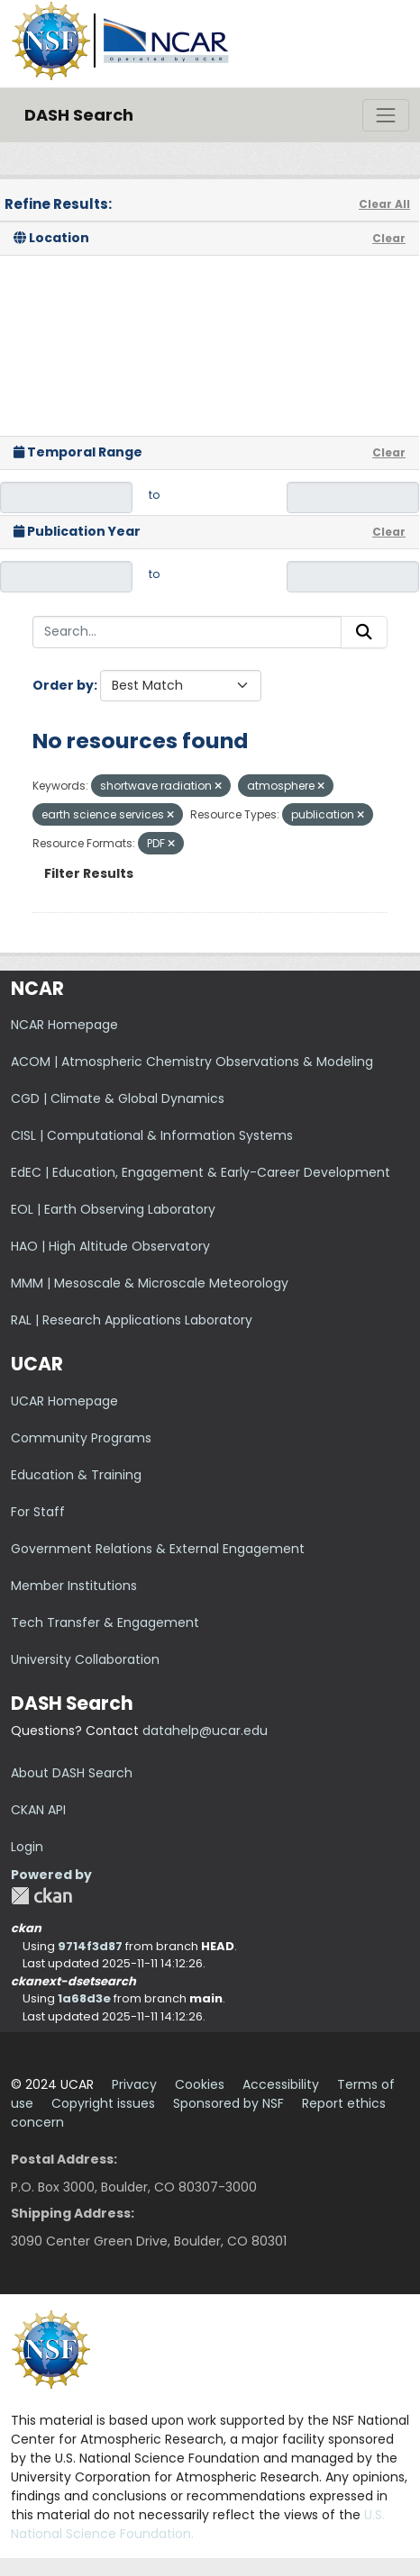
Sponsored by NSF (228, 2103)
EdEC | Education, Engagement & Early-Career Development (200, 1172)
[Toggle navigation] (385, 115)
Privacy (134, 2084)
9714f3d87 (90, 1946)
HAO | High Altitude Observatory (110, 1246)
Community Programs (81, 1438)
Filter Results (88, 873)
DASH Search (78, 115)
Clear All (384, 204)
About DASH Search (71, 1773)
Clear (389, 238)
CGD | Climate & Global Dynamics (117, 1098)
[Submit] (364, 632)
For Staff (38, 1512)
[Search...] (187, 632)
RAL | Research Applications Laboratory (131, 1320)
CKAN (41, 1895)
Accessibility (280, 2084)
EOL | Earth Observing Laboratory (113, 1209)
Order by (63, 685)
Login (27, 1847)
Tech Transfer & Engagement (105, 1622)
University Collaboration (85, 1659)
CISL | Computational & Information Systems (152, 1135)
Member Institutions (74, 1586)
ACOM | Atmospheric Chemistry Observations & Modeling (192, 1062)
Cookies (199, 2084)
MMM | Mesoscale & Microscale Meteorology (149, 1283)
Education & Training (76, 1475)
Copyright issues (103, 2103)
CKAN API (38, 1810)
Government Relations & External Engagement (158, 1549)
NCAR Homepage (64, 1025)
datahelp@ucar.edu (205, 1731)
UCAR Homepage (64, 1401)
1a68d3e (84, 1998)
